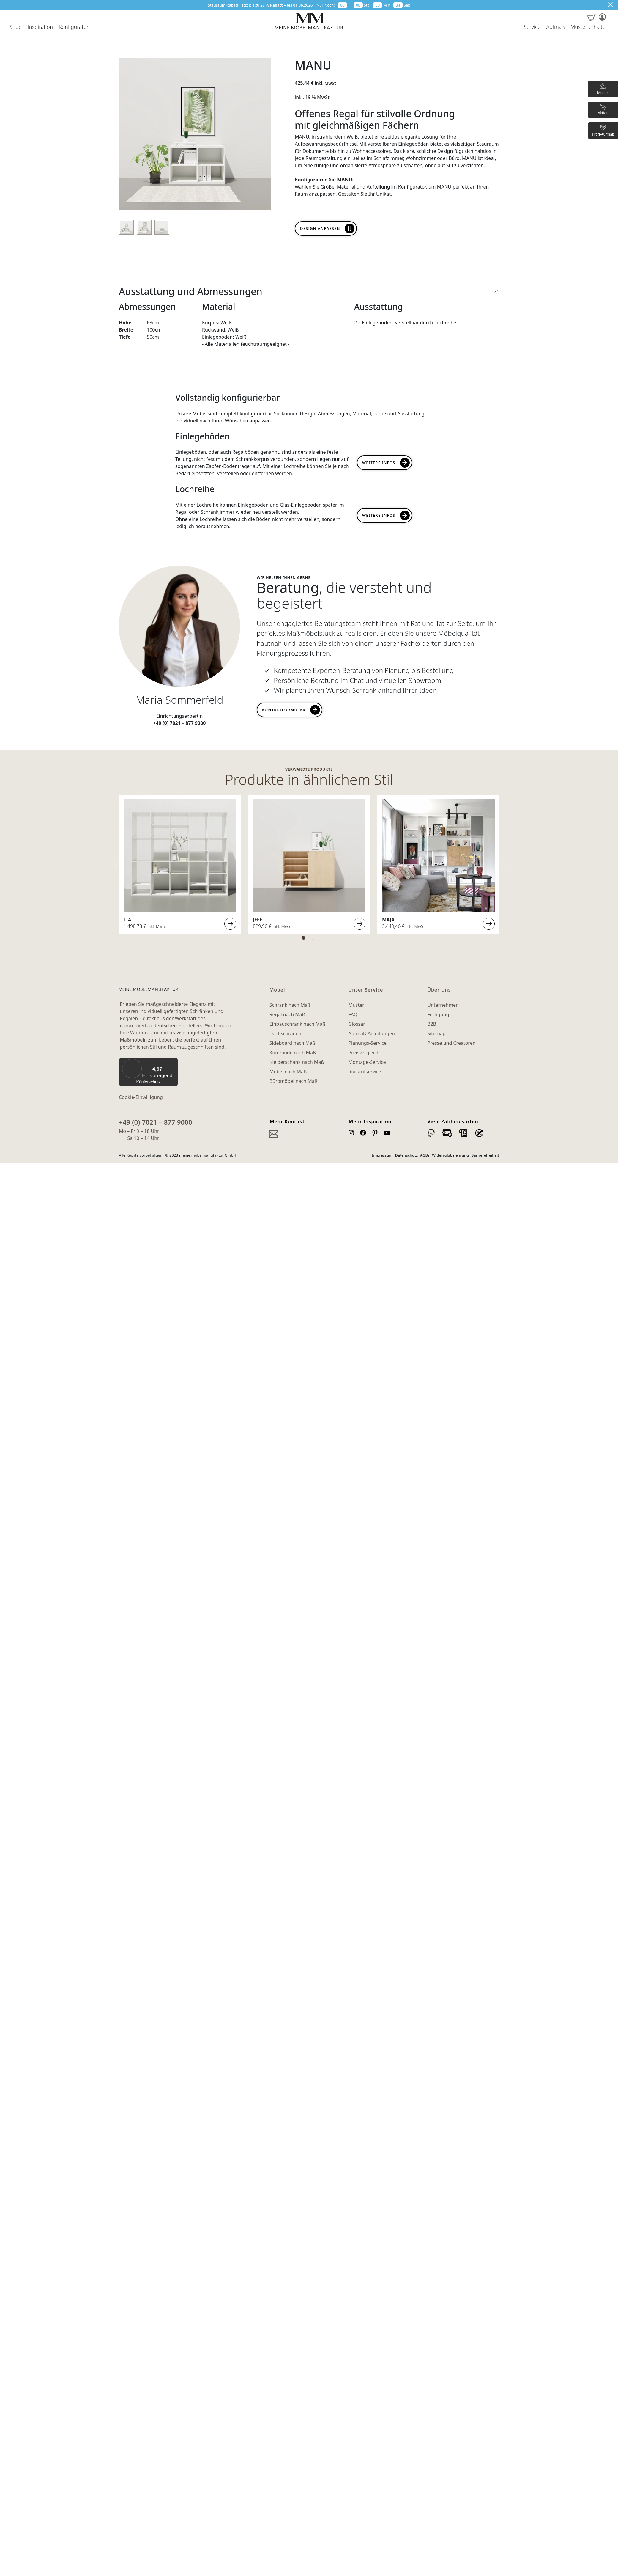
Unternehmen (443, 1005)
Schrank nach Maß (289, 1005)
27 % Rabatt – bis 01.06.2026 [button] (286, 5)
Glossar (356, 1024)
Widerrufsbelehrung (450, 1155)
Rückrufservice (364, 1071)
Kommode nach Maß (292, 1052)
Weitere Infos (378, 462)
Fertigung (438, 1014)
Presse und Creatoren (451, 1043)
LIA (127, 920)
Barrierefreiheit (485, 1155)
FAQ (352, 1014)
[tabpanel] (180, 864)
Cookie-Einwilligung (141, 1097)
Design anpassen (320, 228)
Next (504, 865)
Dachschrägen (285, 1033)
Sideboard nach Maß (292, 1043)
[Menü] (174, 1061)
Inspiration (40, 27)
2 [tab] (312, 938)
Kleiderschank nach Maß (296, 1062)
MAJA (388, 920)
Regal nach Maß (287, 1014)
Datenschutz (406, 1155)
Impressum (382, 1155)
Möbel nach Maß (288, 1071)
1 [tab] (303, 938)
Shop (16, 27)
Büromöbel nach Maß (293, 1081)
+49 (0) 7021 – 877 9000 (155, 1122)
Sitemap (436, 1033)
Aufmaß (555, 27)
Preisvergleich (363, 1052)
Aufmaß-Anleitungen (371, 1033)
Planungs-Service (367, 1043)
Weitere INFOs (378, 515)
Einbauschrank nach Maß (297, 1024)
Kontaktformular (283, 709)
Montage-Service (367, 1062)
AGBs (425, 1155)
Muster (356, 1005)
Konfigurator (74, 27)
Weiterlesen (230, 924)
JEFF (257, 920)
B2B (431, 1024)
